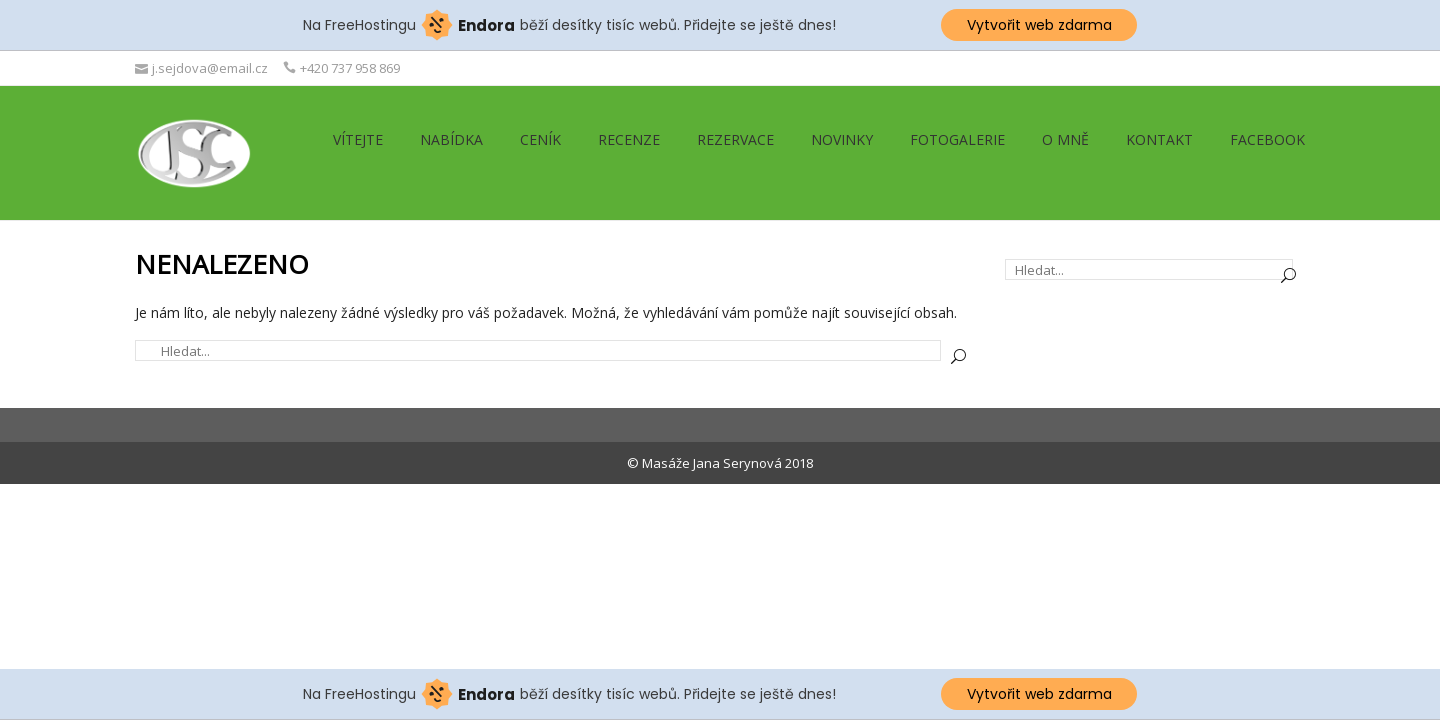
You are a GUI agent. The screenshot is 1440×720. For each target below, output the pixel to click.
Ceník (540, 139)
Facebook (1267, 139)
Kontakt (1159, 139)
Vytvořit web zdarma (1039, 25)
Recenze (629, 139)
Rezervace (735, 139)
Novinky (842, 139)
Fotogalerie (957, 139)
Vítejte (358, 139)
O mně (1065, 139)
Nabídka (451, 139)
